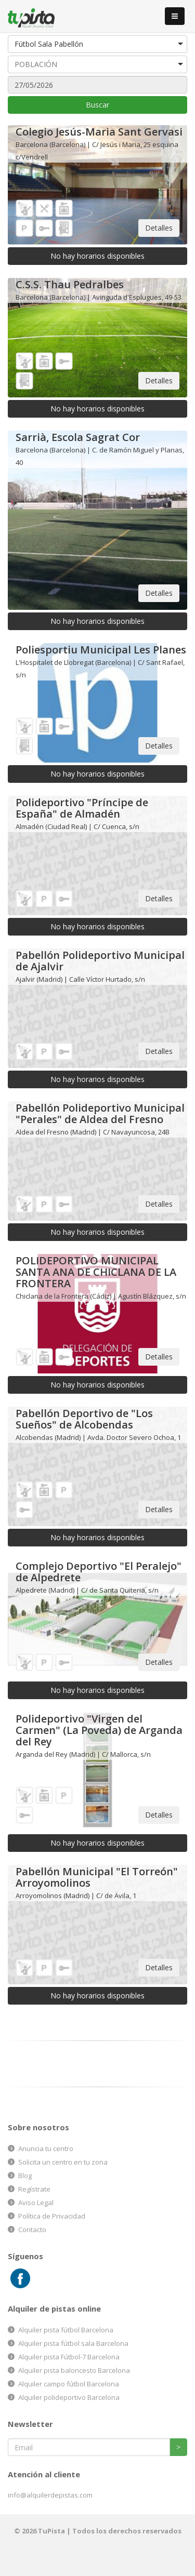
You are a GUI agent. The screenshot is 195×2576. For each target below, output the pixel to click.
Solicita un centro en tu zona (63, 2162)
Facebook (20, 2278)
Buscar (97, 105)
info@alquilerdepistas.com (50, 2495)
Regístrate (34, 2189)
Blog (25, 2175)
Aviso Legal (36, 2202)
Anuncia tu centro (45, 2148)
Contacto (32, 2229)
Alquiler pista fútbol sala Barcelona (73, 2343)
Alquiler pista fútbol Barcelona (65, 2329)
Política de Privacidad (51, 2216)
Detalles (159, 228)
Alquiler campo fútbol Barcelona (68, 2383)
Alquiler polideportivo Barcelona (69, 2397)
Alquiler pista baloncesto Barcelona (74, 2370)
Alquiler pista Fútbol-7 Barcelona (69, 2356)
